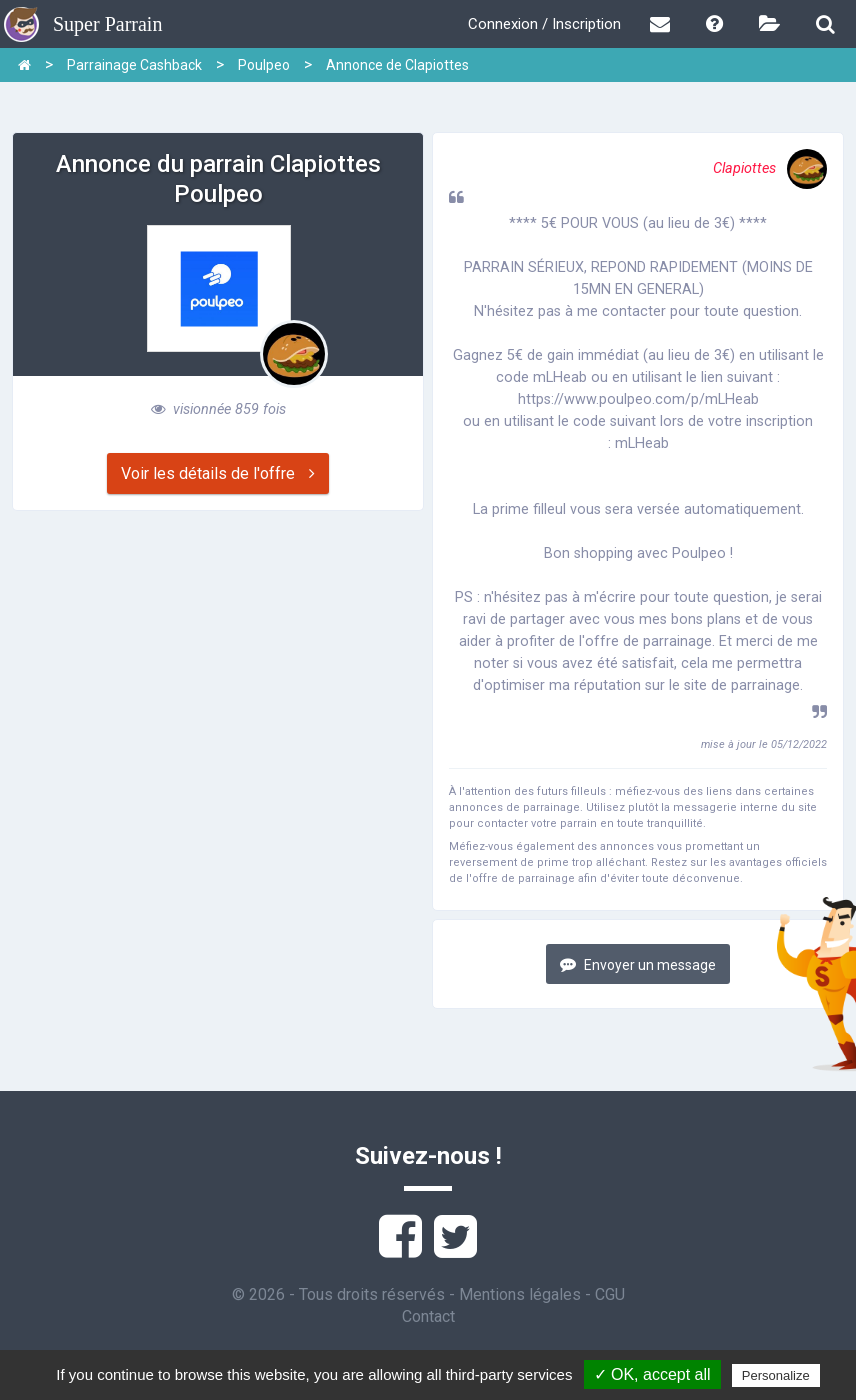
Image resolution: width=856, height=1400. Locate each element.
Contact (428, 1316)
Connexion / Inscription (544, 24)
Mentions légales (520, 1294)
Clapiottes (770, 168)
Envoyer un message (638, 964)
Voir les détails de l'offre (218, 473)
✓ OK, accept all (652, 1374)
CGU (610, 1294)
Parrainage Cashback (134, 65)
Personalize (776, 1375)
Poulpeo (264, 65)
